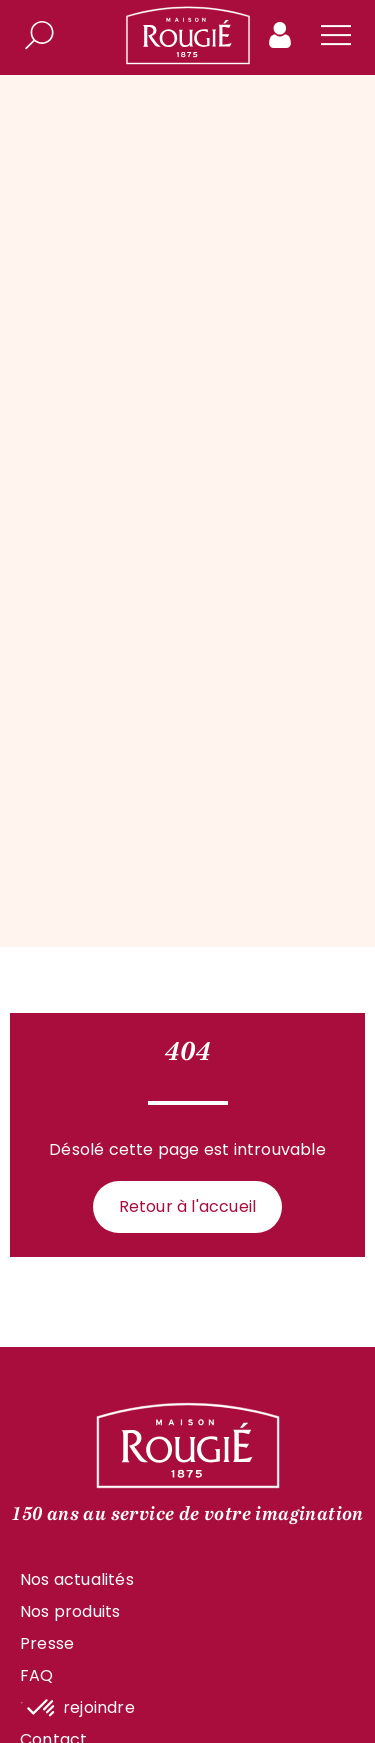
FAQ (37, 1675)
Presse (47, 1643)
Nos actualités (77, 1579)
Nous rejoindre (77, 1707)
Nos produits (70, 1611)
